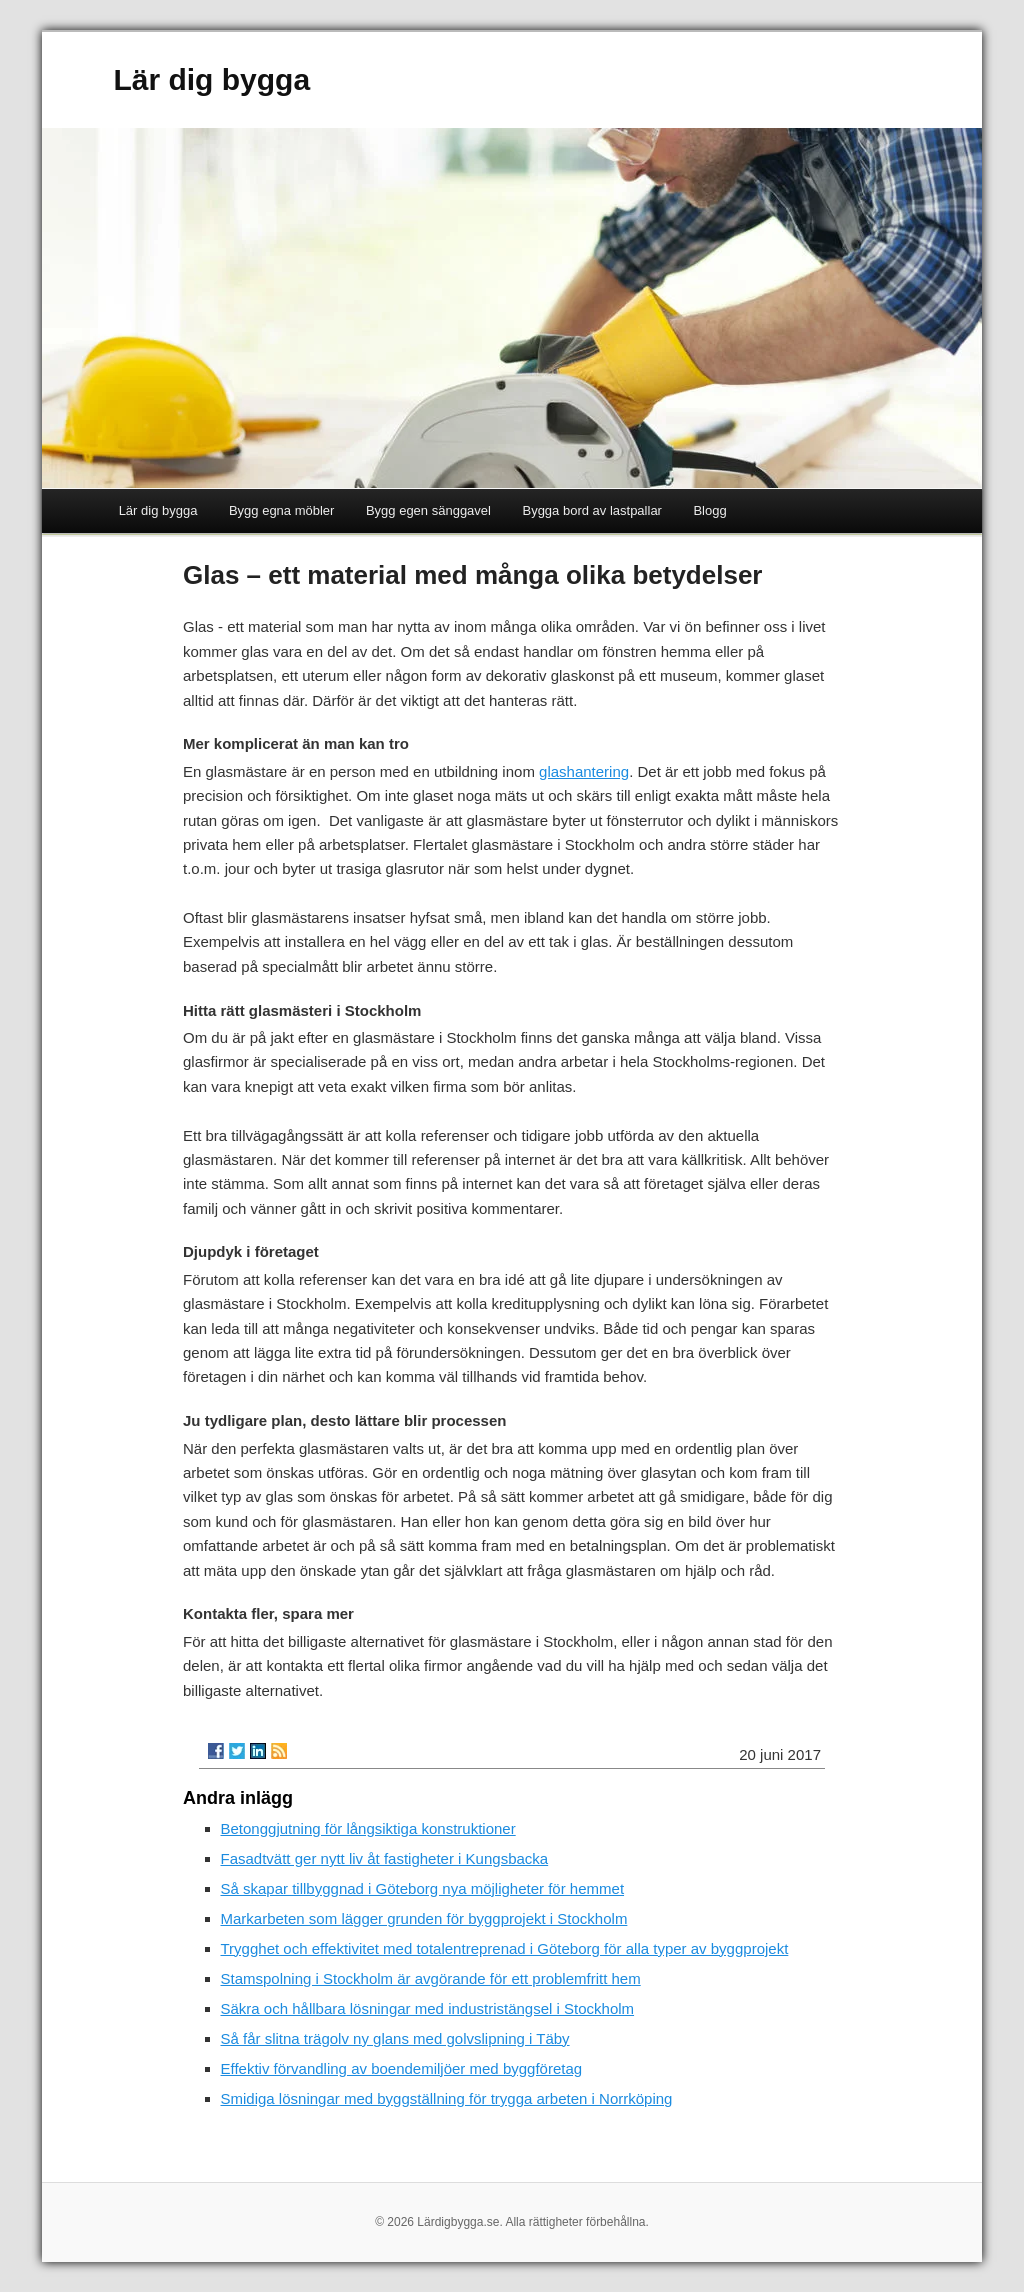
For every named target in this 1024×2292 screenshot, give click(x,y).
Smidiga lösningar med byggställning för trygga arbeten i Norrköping (447, 2098)
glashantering (584, 771)
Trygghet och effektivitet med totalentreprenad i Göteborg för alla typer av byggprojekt (505, 1948)
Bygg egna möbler (282, 510)
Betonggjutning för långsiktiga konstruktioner (368, 1828)
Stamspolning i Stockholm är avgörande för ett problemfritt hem (431, 1978)
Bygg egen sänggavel (428, 510)
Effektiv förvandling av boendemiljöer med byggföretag (402, 2068)
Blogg (709, 510)
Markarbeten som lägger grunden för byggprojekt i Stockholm (424, 1918)
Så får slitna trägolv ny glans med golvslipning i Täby (395, 2038)
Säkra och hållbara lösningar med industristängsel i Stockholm (428, 2008)
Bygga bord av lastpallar (591, 510)
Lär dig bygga (211, 79)
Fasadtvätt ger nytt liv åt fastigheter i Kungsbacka (385, 1858)
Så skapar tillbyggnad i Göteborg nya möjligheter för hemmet (423, 1888)
